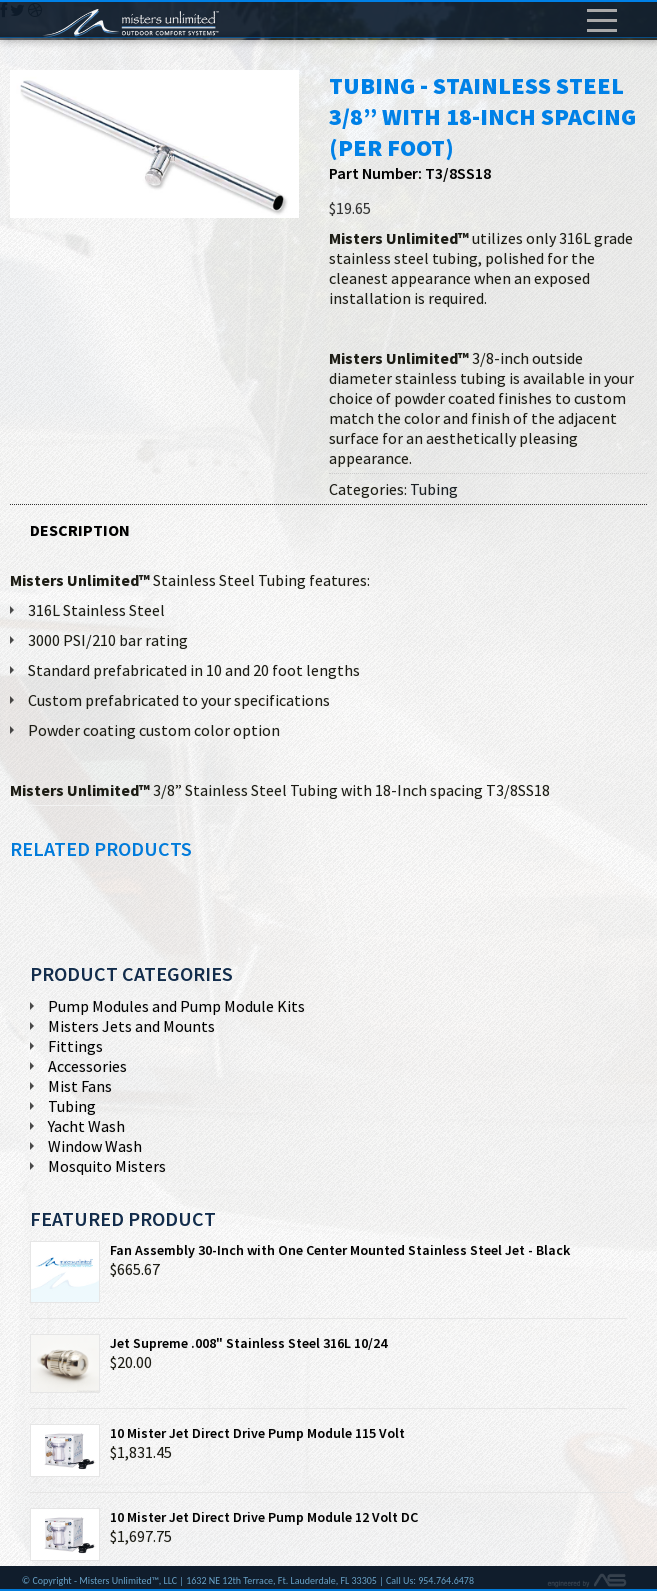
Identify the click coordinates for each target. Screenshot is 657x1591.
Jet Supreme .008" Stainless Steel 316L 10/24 (208, 1343)
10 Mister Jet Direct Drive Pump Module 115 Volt (217, 1433)
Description (80, 530)
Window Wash (95, 1146)
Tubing (434, 489)
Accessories (87, 1066)
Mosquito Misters (107, 1166)
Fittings (75, 1046)
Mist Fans (80, 1086)
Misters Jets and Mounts (131, 1026)
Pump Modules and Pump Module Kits (176, 1006)
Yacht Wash (86, 1126)
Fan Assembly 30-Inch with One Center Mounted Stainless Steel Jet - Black (300, 1250)
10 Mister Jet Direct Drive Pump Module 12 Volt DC (224, 1517)
